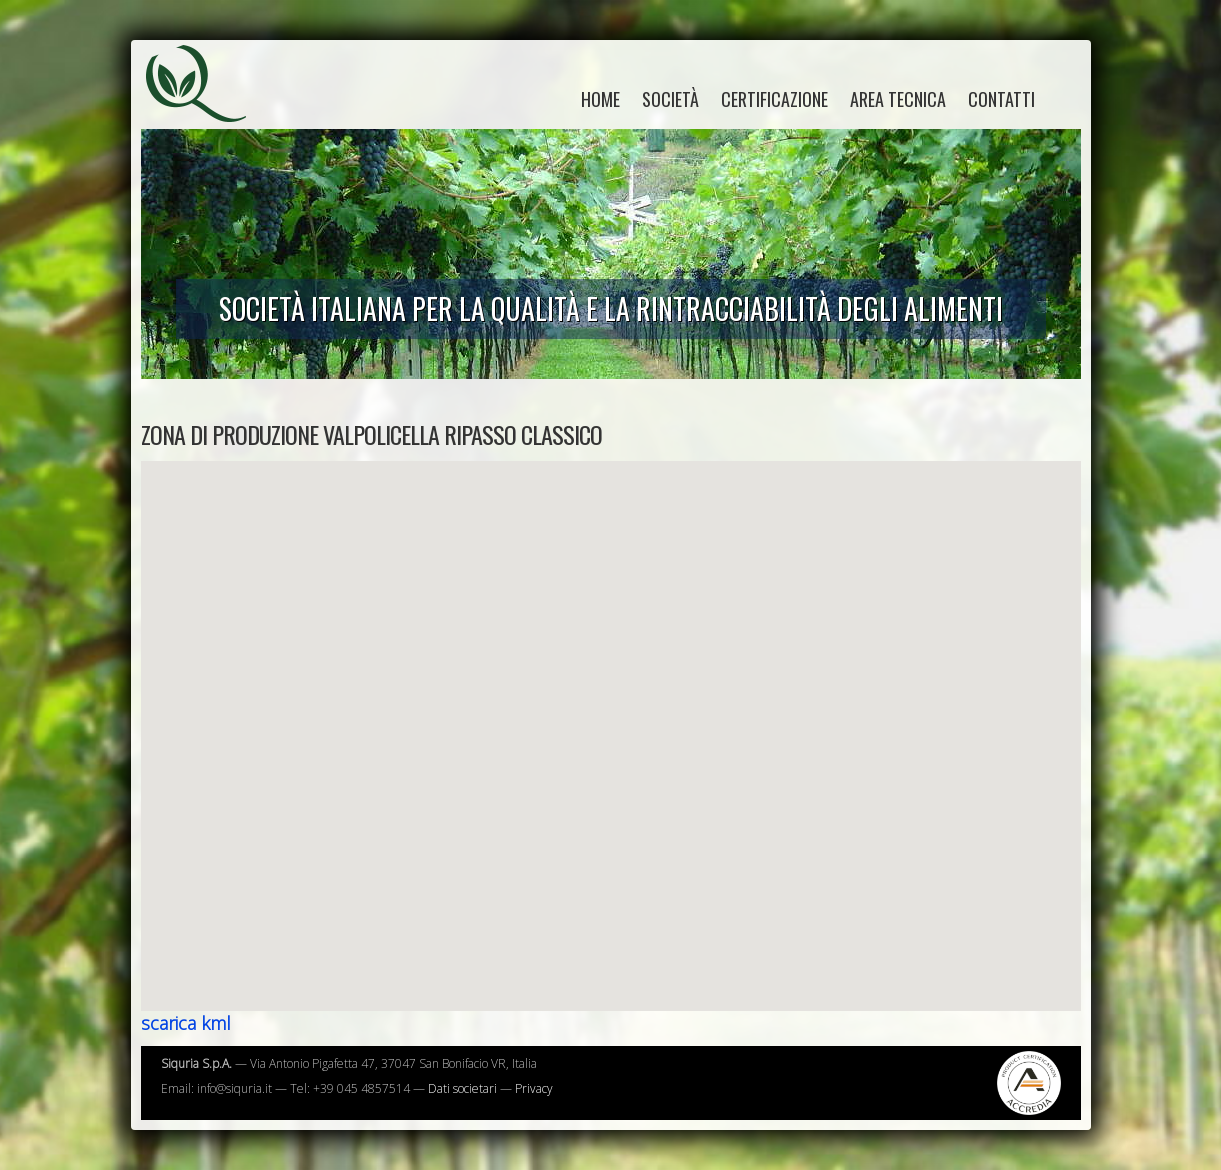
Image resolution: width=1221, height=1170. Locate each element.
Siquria (206, 105)
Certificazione (774, 99)
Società (670, 99)
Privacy (534, 1088)
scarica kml (186, 1023)
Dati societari (462, 1088)
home (600, 99)
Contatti (1001, 99)
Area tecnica (898, 99)
